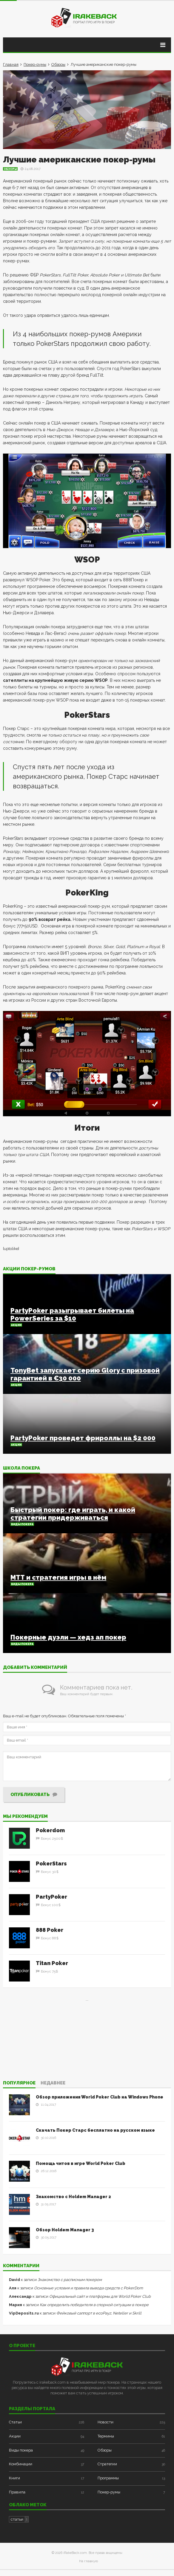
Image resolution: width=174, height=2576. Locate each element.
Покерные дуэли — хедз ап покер (68, 1637)
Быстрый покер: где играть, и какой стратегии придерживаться (72, 1513)
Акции (16, 1325)
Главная (11, 64)
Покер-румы (35, 64)
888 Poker (49, 1930)
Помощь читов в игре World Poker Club (80, 2163)
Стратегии (107, 2464)
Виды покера (22, 1524)
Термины (106, 2436)
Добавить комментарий (35, 1667)
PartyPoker (51, 1897)
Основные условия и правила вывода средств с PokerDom (88, 2288)
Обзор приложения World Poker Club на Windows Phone (99, 2097)
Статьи (15, 2422)
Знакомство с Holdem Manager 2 (73, 2196)
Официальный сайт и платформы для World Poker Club (100, 2296)
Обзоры (58, 64)
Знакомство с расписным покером (70, 2279)
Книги (14, 2478)
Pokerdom (50, 1830)
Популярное (19, 2083)
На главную (88, 2561)
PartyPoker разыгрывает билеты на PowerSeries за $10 (72, 1314)
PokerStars (51, 1863)
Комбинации (20, 2464)
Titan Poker (52, 1963)
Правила (17, 2492)
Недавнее (53, 2083)
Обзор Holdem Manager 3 (65, 2229)
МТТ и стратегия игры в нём (58, 1577)
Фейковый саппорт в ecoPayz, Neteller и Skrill (98, 2313)
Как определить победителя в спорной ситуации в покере (94, 2305)
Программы (108, 2478)
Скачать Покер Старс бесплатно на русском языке (95, 2130)
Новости (105, 2422)
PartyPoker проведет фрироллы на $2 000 (82, 1438)
